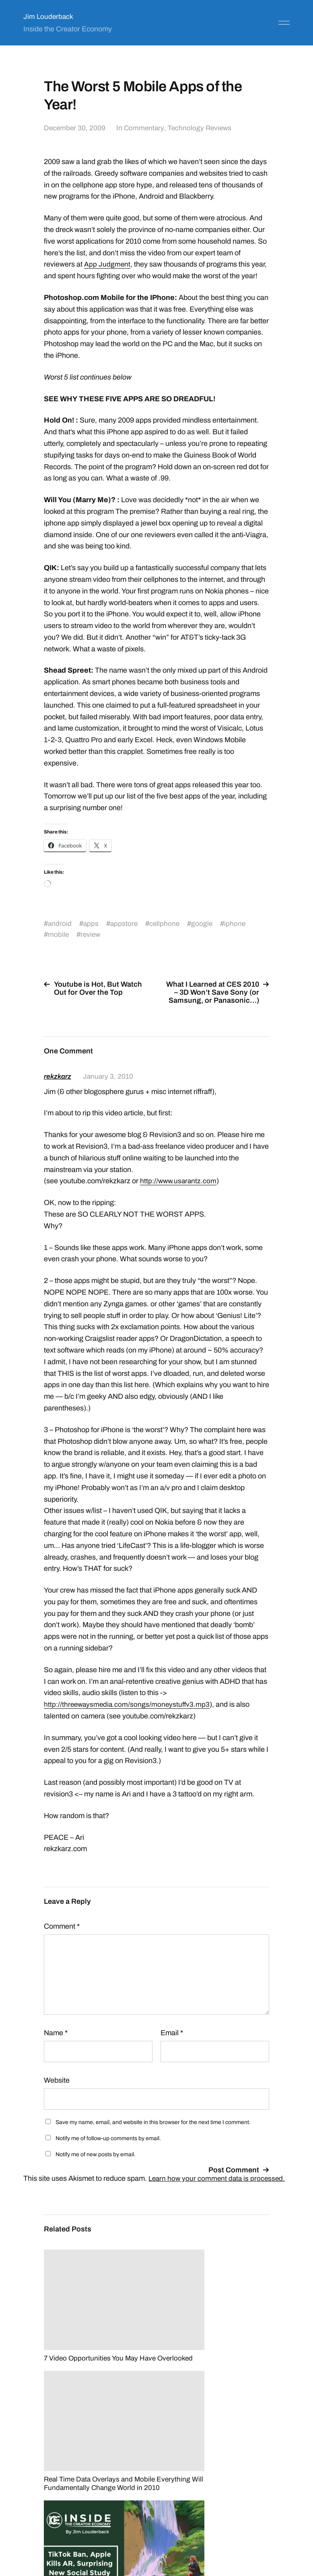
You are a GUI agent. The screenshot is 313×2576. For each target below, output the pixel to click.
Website (57, 2080)
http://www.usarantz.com (179, 1181)
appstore (125, 924)
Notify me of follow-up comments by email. (108, 2138)
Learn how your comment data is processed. (218, 2178)
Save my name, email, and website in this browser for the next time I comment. (153, 2122)
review (91, 934)
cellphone (166, 924)
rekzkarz (58, 1076)
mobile (58, 934)
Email (172, 2033)
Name (56, 2033)
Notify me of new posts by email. (96, 2154)
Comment (62, 1926)
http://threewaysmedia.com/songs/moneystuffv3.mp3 (128, 1704)
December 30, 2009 (75, 128)
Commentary (145, 128)
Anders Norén (270, 2540)
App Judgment (107, 264)
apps (91, 924)
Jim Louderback (48, 16)
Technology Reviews (202, 128)
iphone (238, 924)
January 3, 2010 (110, 1076)
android (60, 924)
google (204, 924)
